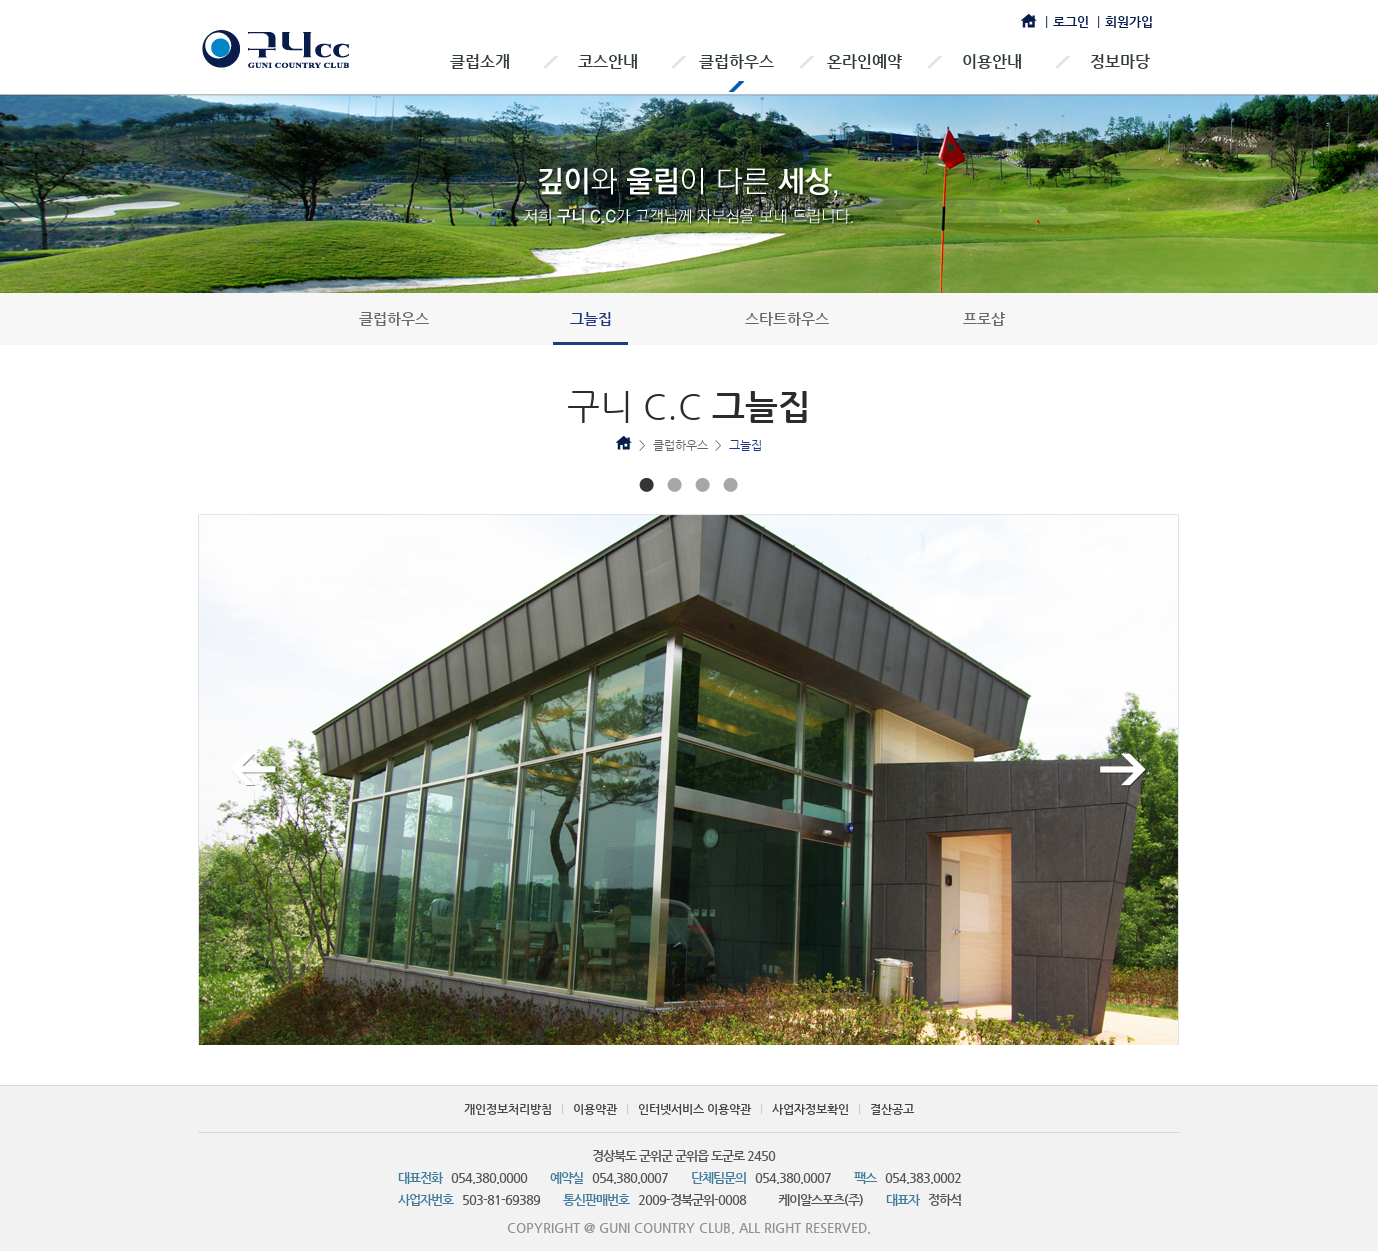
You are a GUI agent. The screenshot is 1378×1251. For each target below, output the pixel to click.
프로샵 (984, 318)
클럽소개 (480, 61)
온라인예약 (864, 61)
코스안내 (608, 61)
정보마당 (1120, 61)
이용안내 (992, 61)
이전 (253, 770)
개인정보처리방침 (508, 1109)
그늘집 (591, 318)
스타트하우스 (787, 318)
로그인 (1071, 21)
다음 (1123, 770)
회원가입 (1129, 21)
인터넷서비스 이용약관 (694, 1109)
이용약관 (595, 1109)
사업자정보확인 (810, 1109)
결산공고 (892, 1109)
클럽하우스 (736, 61)
